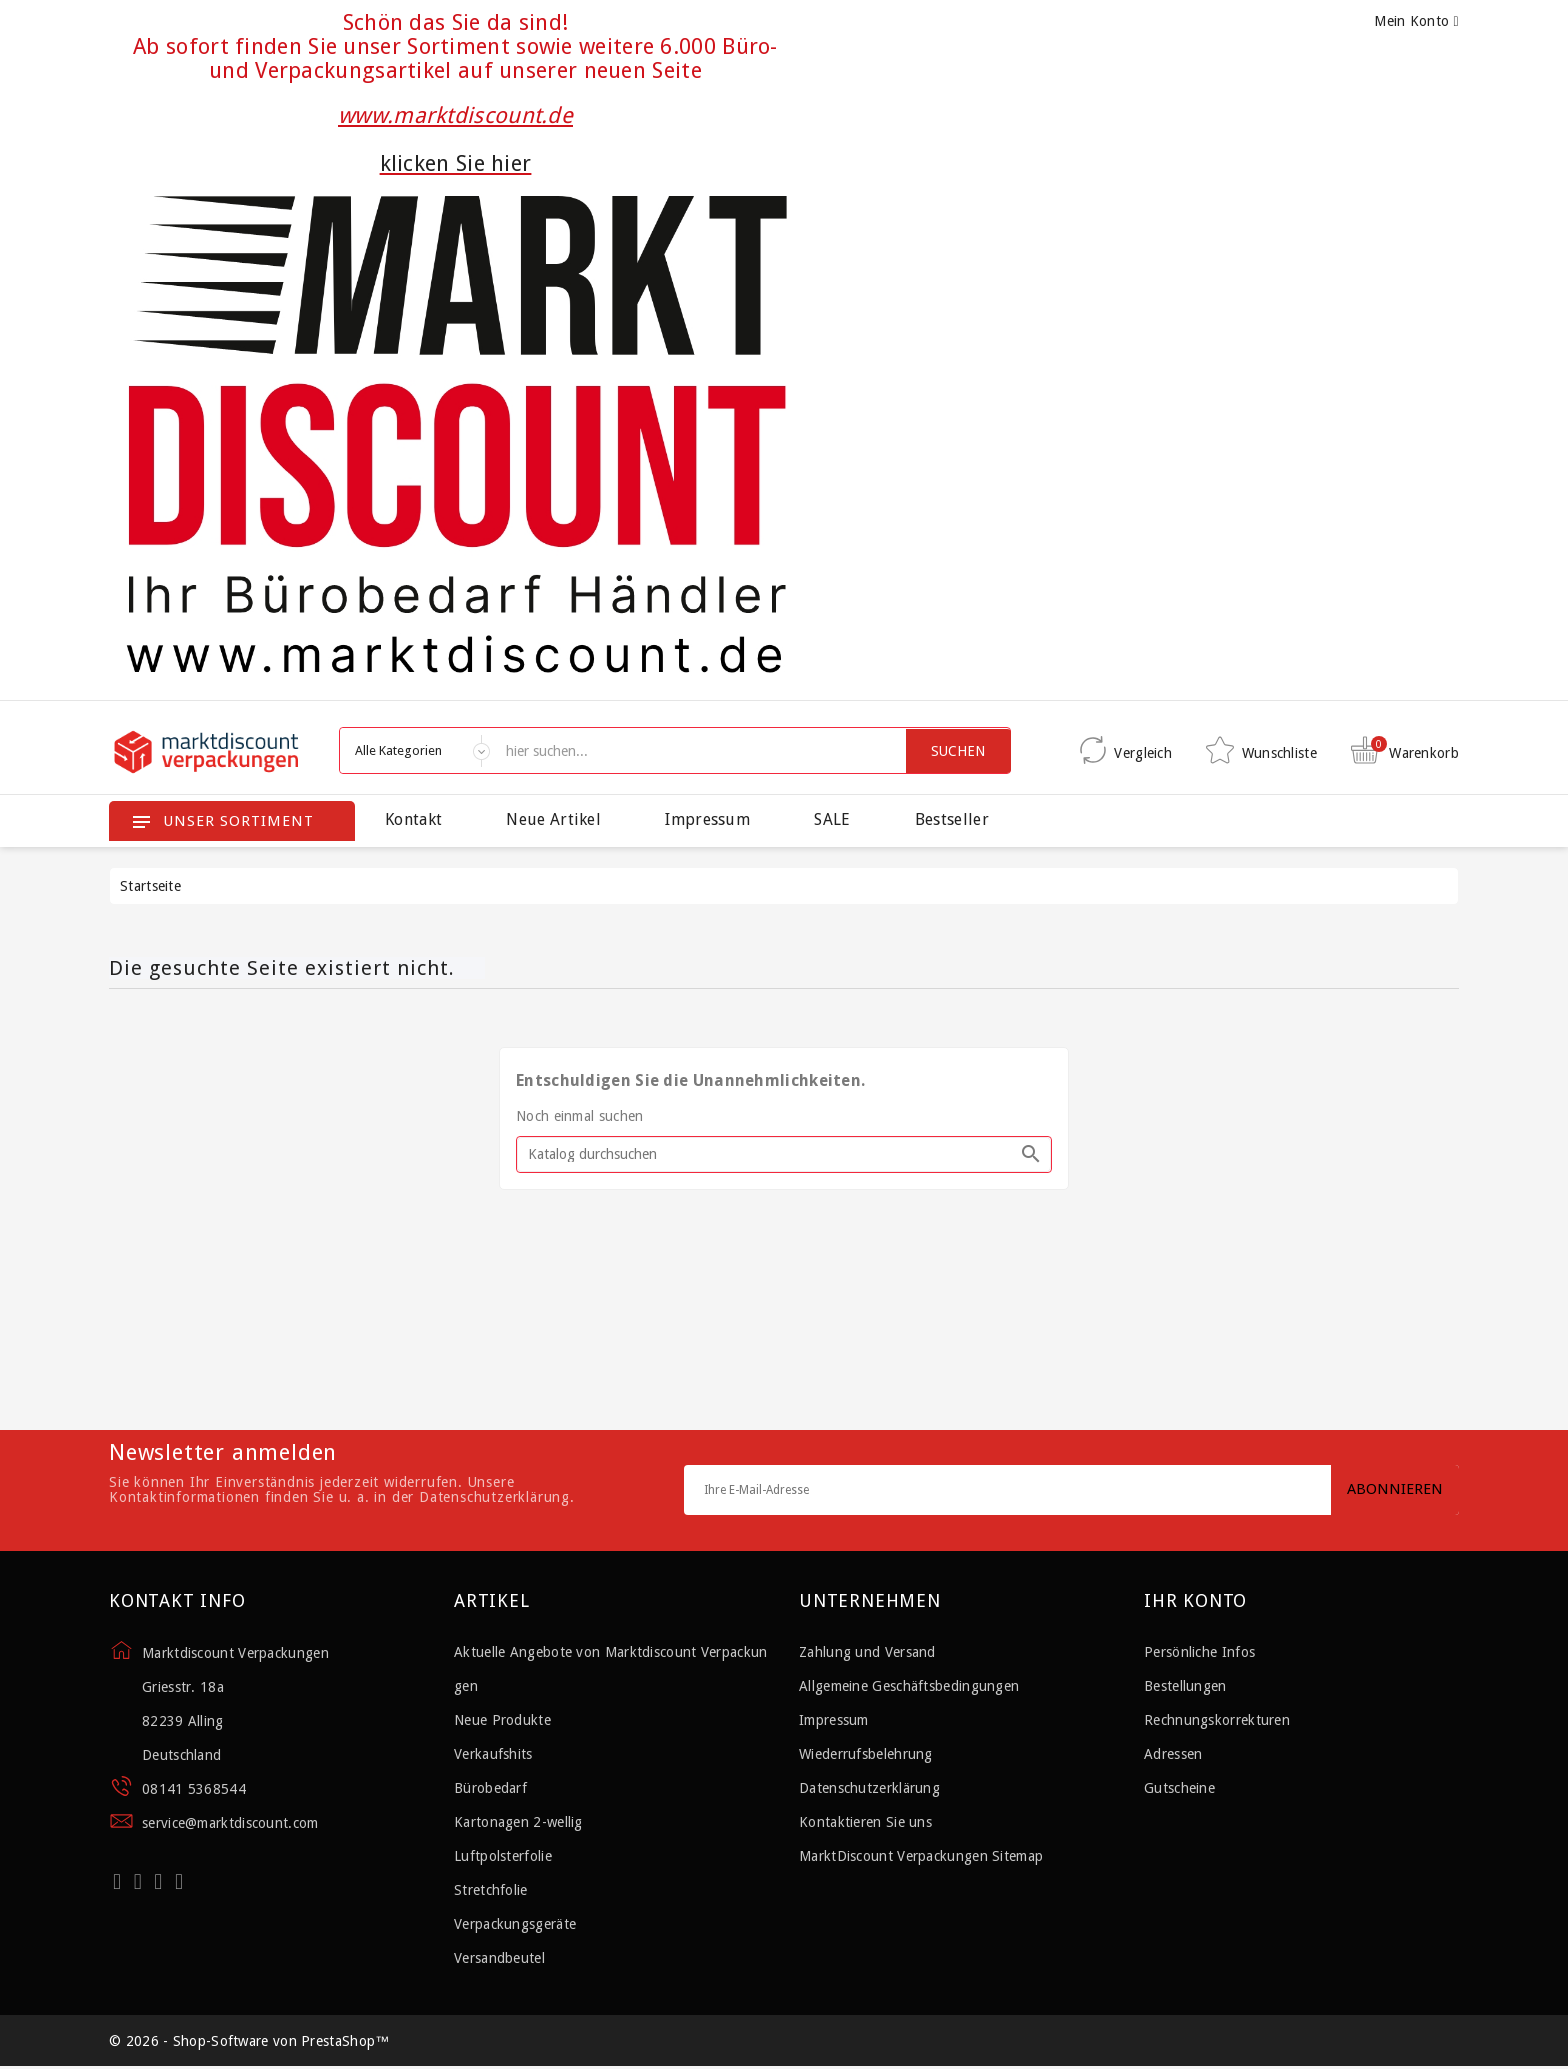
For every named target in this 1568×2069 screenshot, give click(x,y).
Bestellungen (1185, 1686)
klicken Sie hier (456, 163)
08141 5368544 (194, 1789)
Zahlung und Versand (867, 1652)
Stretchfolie (491, 1890)
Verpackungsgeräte (515, 1924)
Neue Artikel (553, 819)
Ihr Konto (1195, 1601)
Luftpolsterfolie (503, 1856)
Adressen (1173, 1754)
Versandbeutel (499, 1958)
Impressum (707, 819)
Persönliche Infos (1199, 1652)
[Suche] (784, 1154)
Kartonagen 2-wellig (518, 1822)
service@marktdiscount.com (230, 1823)
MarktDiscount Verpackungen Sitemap (921, 1856)
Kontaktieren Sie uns (865, 1822)
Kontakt (413, 819)
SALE (832, 819)
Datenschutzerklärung (869, 1788)
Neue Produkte (502, 1720)
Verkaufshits (493, 1754)
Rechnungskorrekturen (1217, 1720)
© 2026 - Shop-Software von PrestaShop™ (249, 2042)
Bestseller (952, 819)
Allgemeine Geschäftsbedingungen (909, 1686)
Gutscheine (1179, 1788)
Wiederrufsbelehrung (866, 1754)
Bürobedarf (490, 1788)
